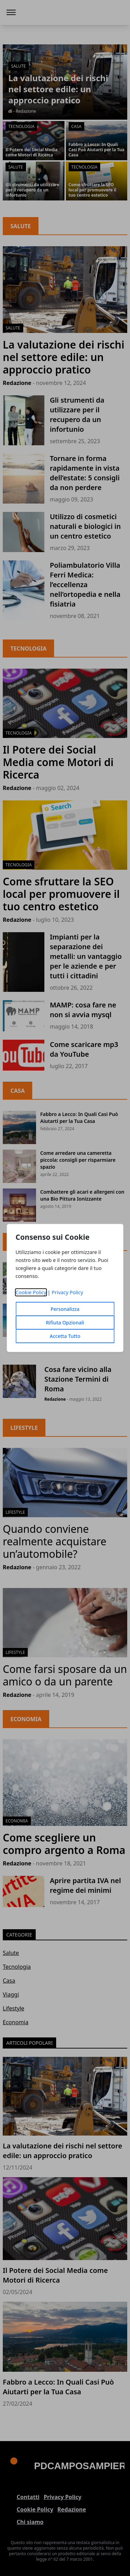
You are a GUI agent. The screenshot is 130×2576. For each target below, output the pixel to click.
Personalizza (65, 1309)
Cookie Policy (31, 1292)
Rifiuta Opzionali (65, 1322)
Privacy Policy (67, 1292)
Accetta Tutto (65, 1336)
